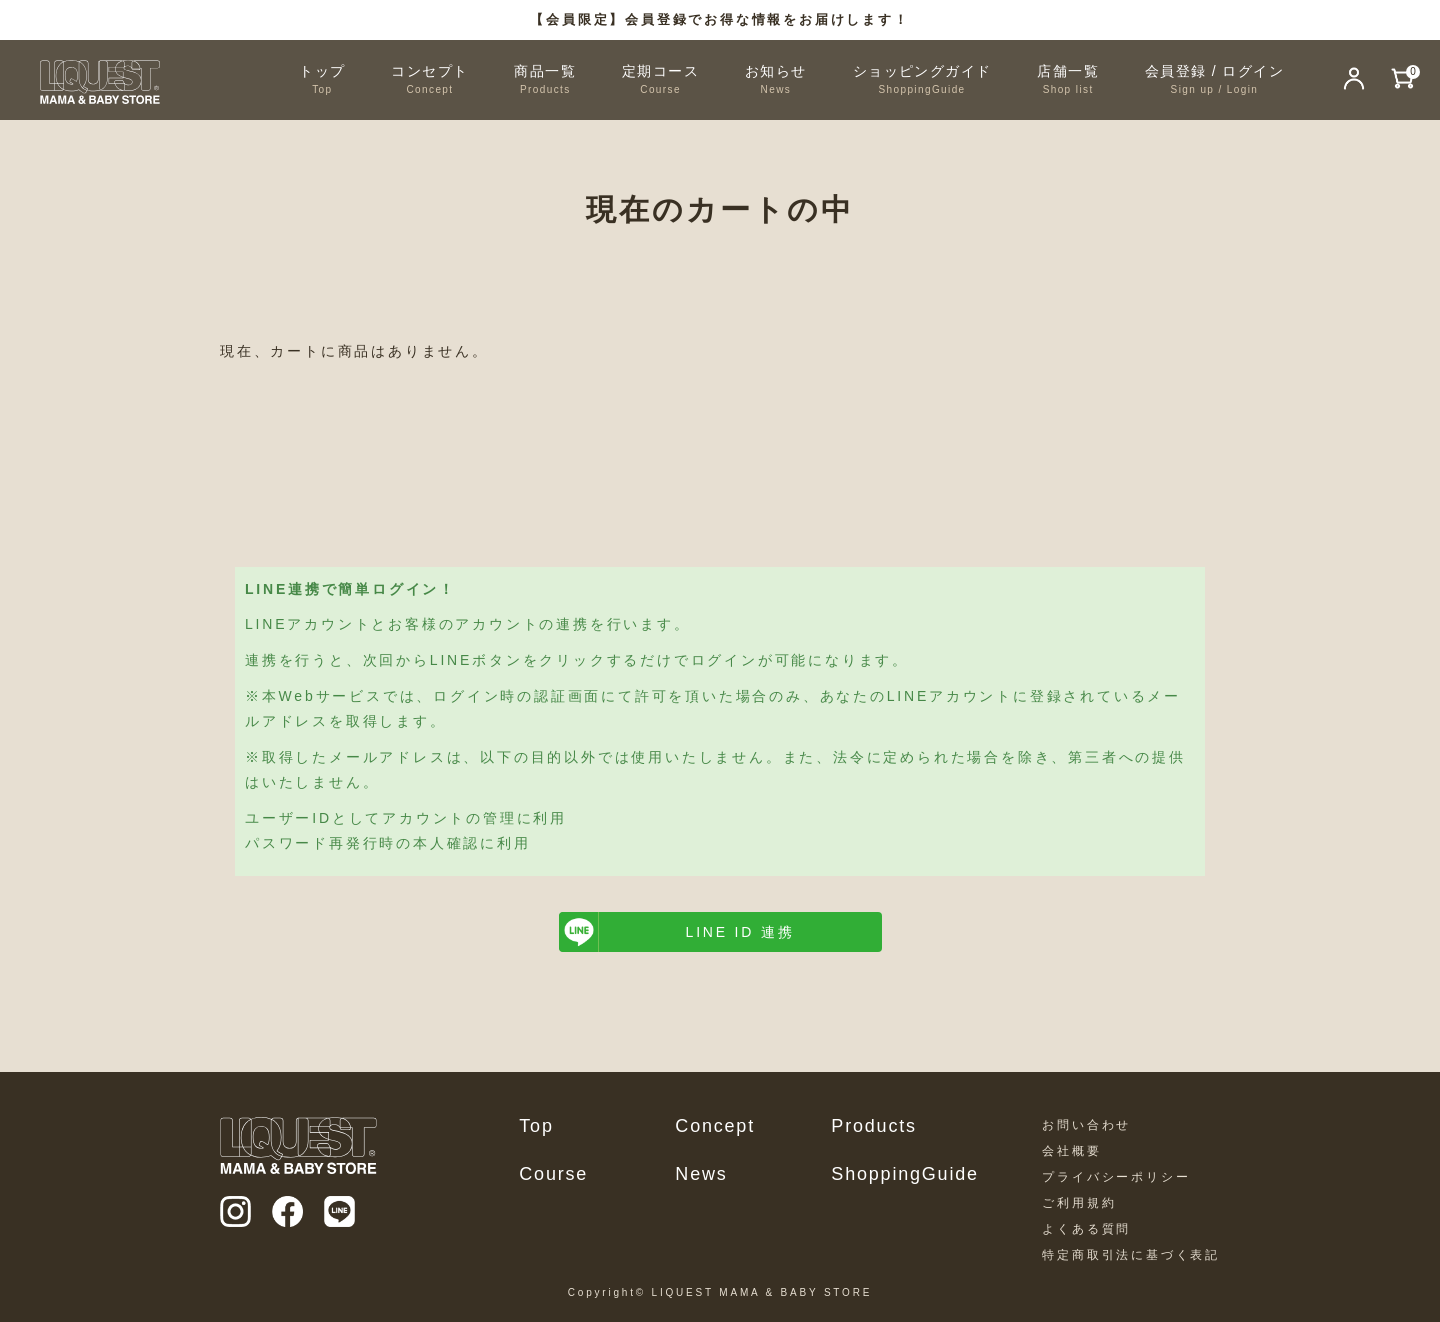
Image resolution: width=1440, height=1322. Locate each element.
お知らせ (776, 80)
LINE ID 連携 (740, 932)
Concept (715, 1126)
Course (553, 1174)
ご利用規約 (1079, 1203)
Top (536, 1126)
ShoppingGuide (905, 1174)
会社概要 (1071, 1151)
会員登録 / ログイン (1214, 80)
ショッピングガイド (922, 80)
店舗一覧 (1068, 80)
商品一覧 (545, 80)
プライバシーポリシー (1116, 1177)
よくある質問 (1086, 1229)
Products (873, 1126)
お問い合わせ (1086, 1125)
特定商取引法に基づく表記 (1131, 1255)
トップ (322, 80)
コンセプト (429, 80)
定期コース (660, 80)
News (701, 1174)
